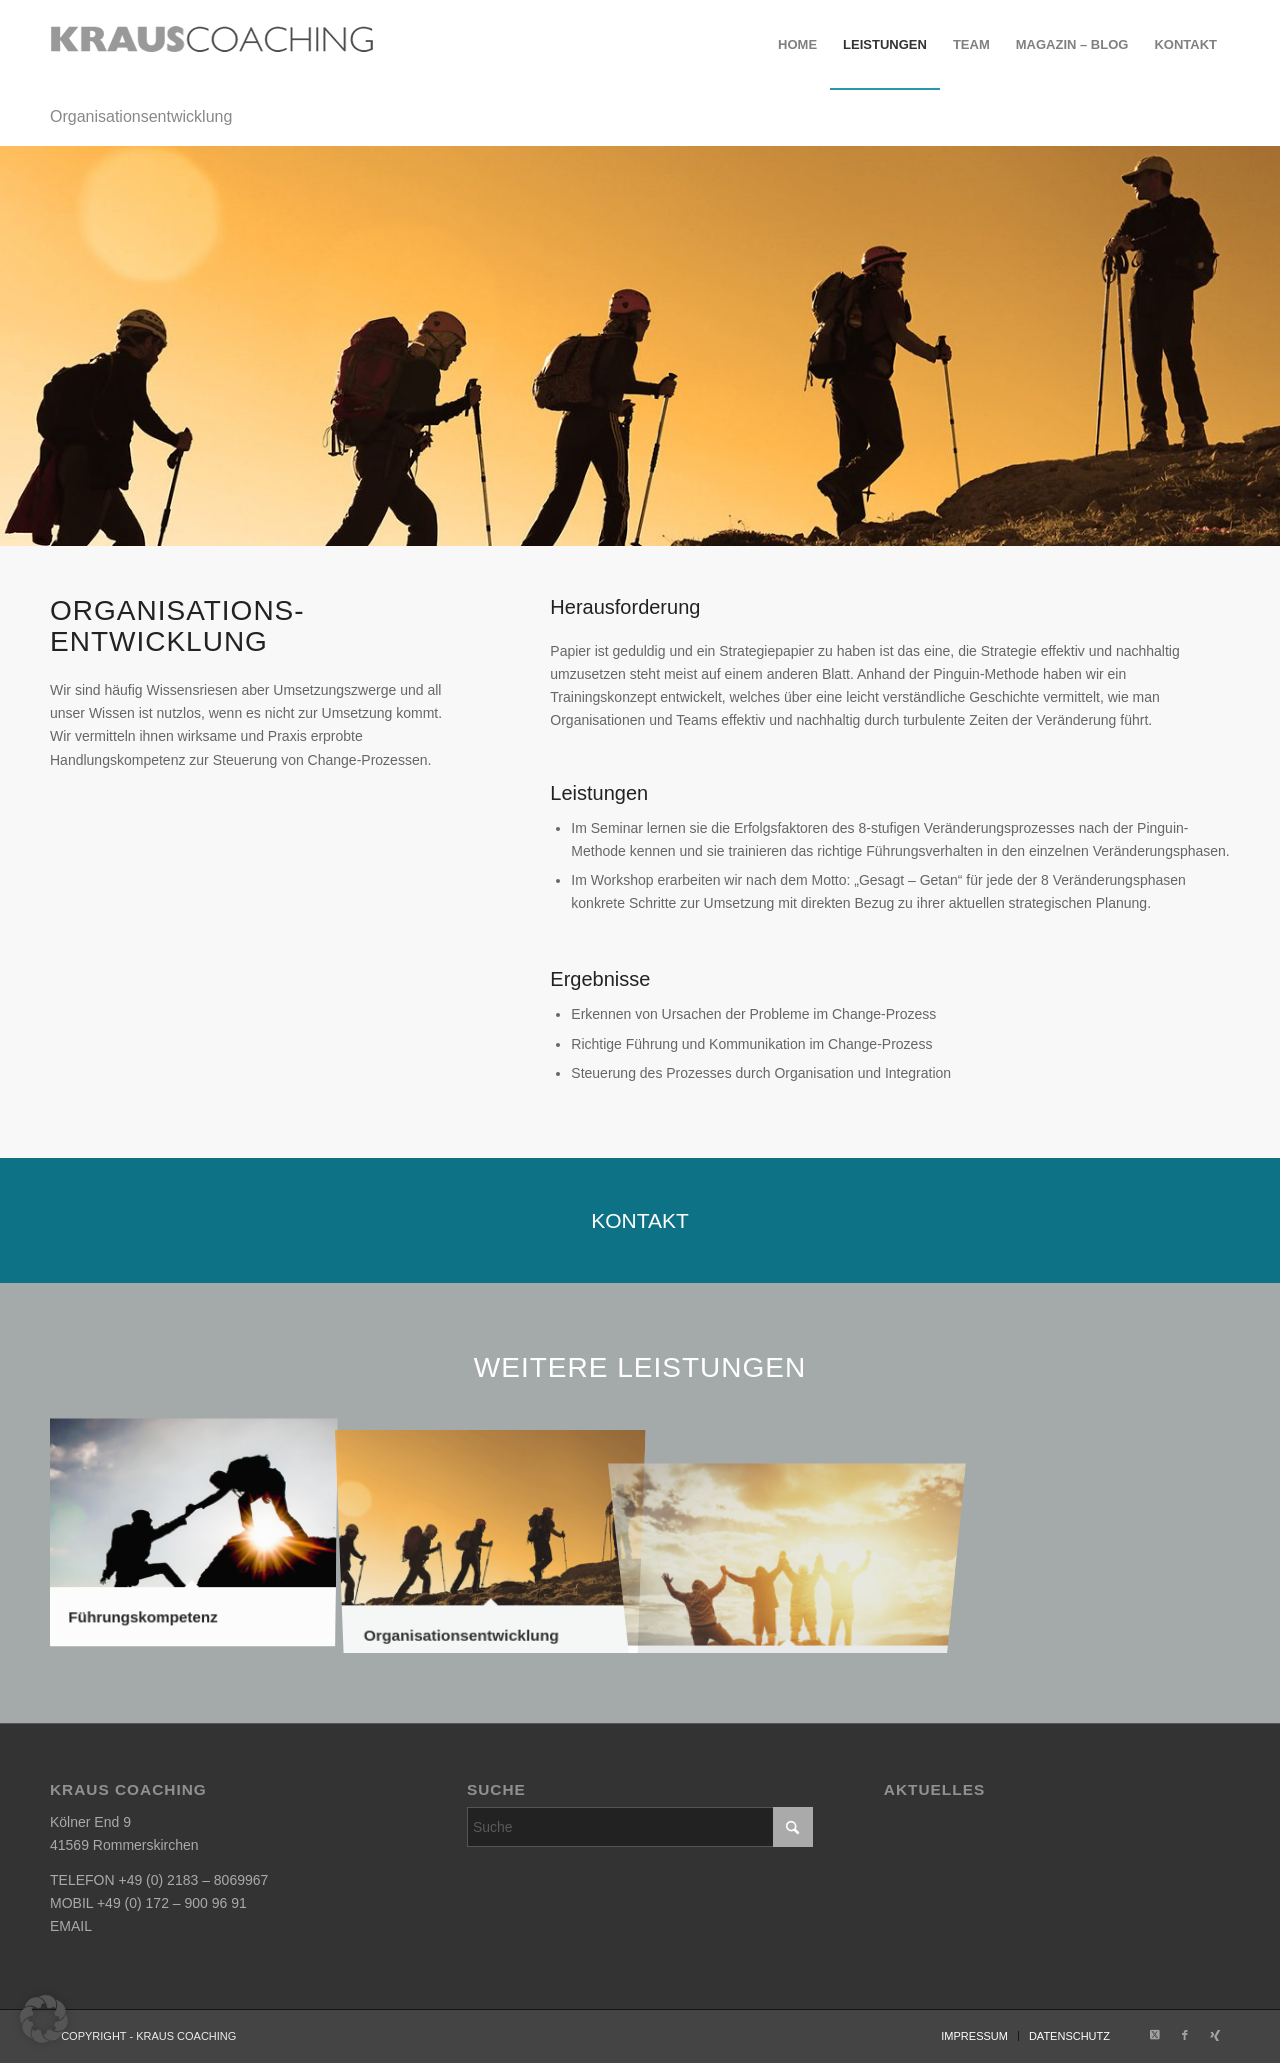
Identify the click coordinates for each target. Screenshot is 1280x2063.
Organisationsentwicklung (141, 116)
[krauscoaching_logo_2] (212, 45)
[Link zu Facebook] (1185, 2035)
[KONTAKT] (640, 1220)
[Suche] (640, 1827)
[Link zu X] (1155, 2035)
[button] (44, 2019)
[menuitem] (797, 45)
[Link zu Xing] (1215, 2035)
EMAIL (71, 1926)
